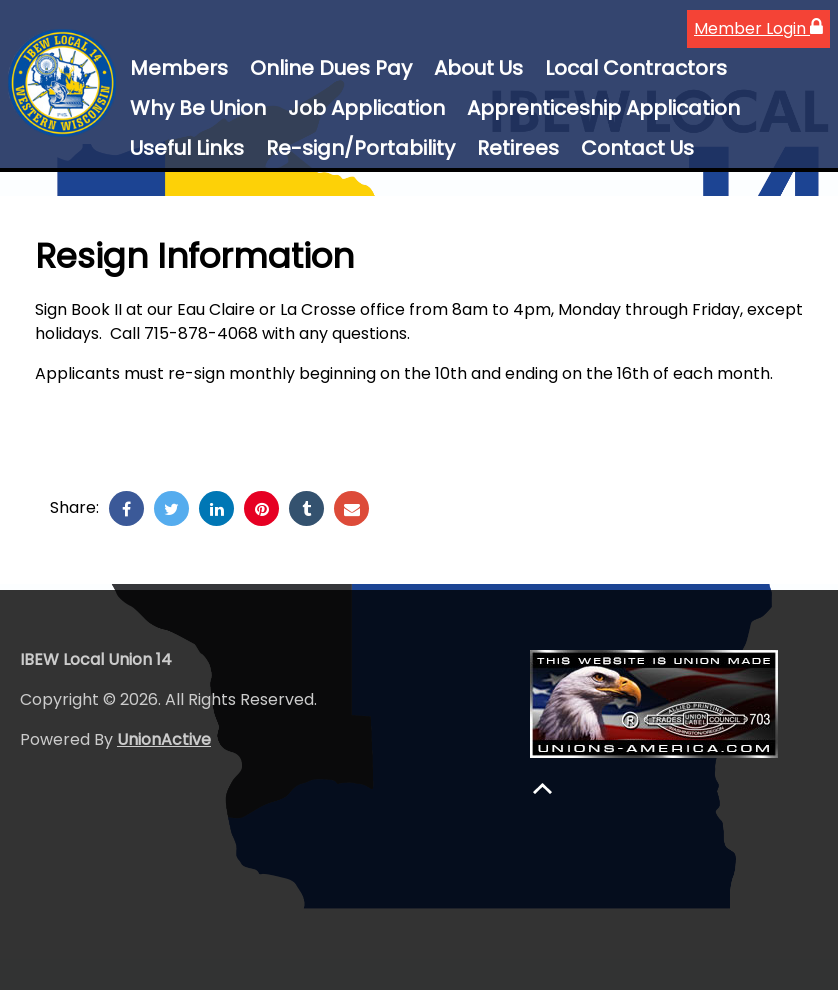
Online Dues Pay (331, 68)
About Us (478, 68)
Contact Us (637, 148)
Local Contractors (636, 68)
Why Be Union (198, 108)
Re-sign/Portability (360, 148)
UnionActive (164, 739)
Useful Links (187, 148)
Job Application (366, 108)
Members (179, 68)
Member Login (758, 28)
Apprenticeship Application (603, 108)
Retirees (518, 148)
